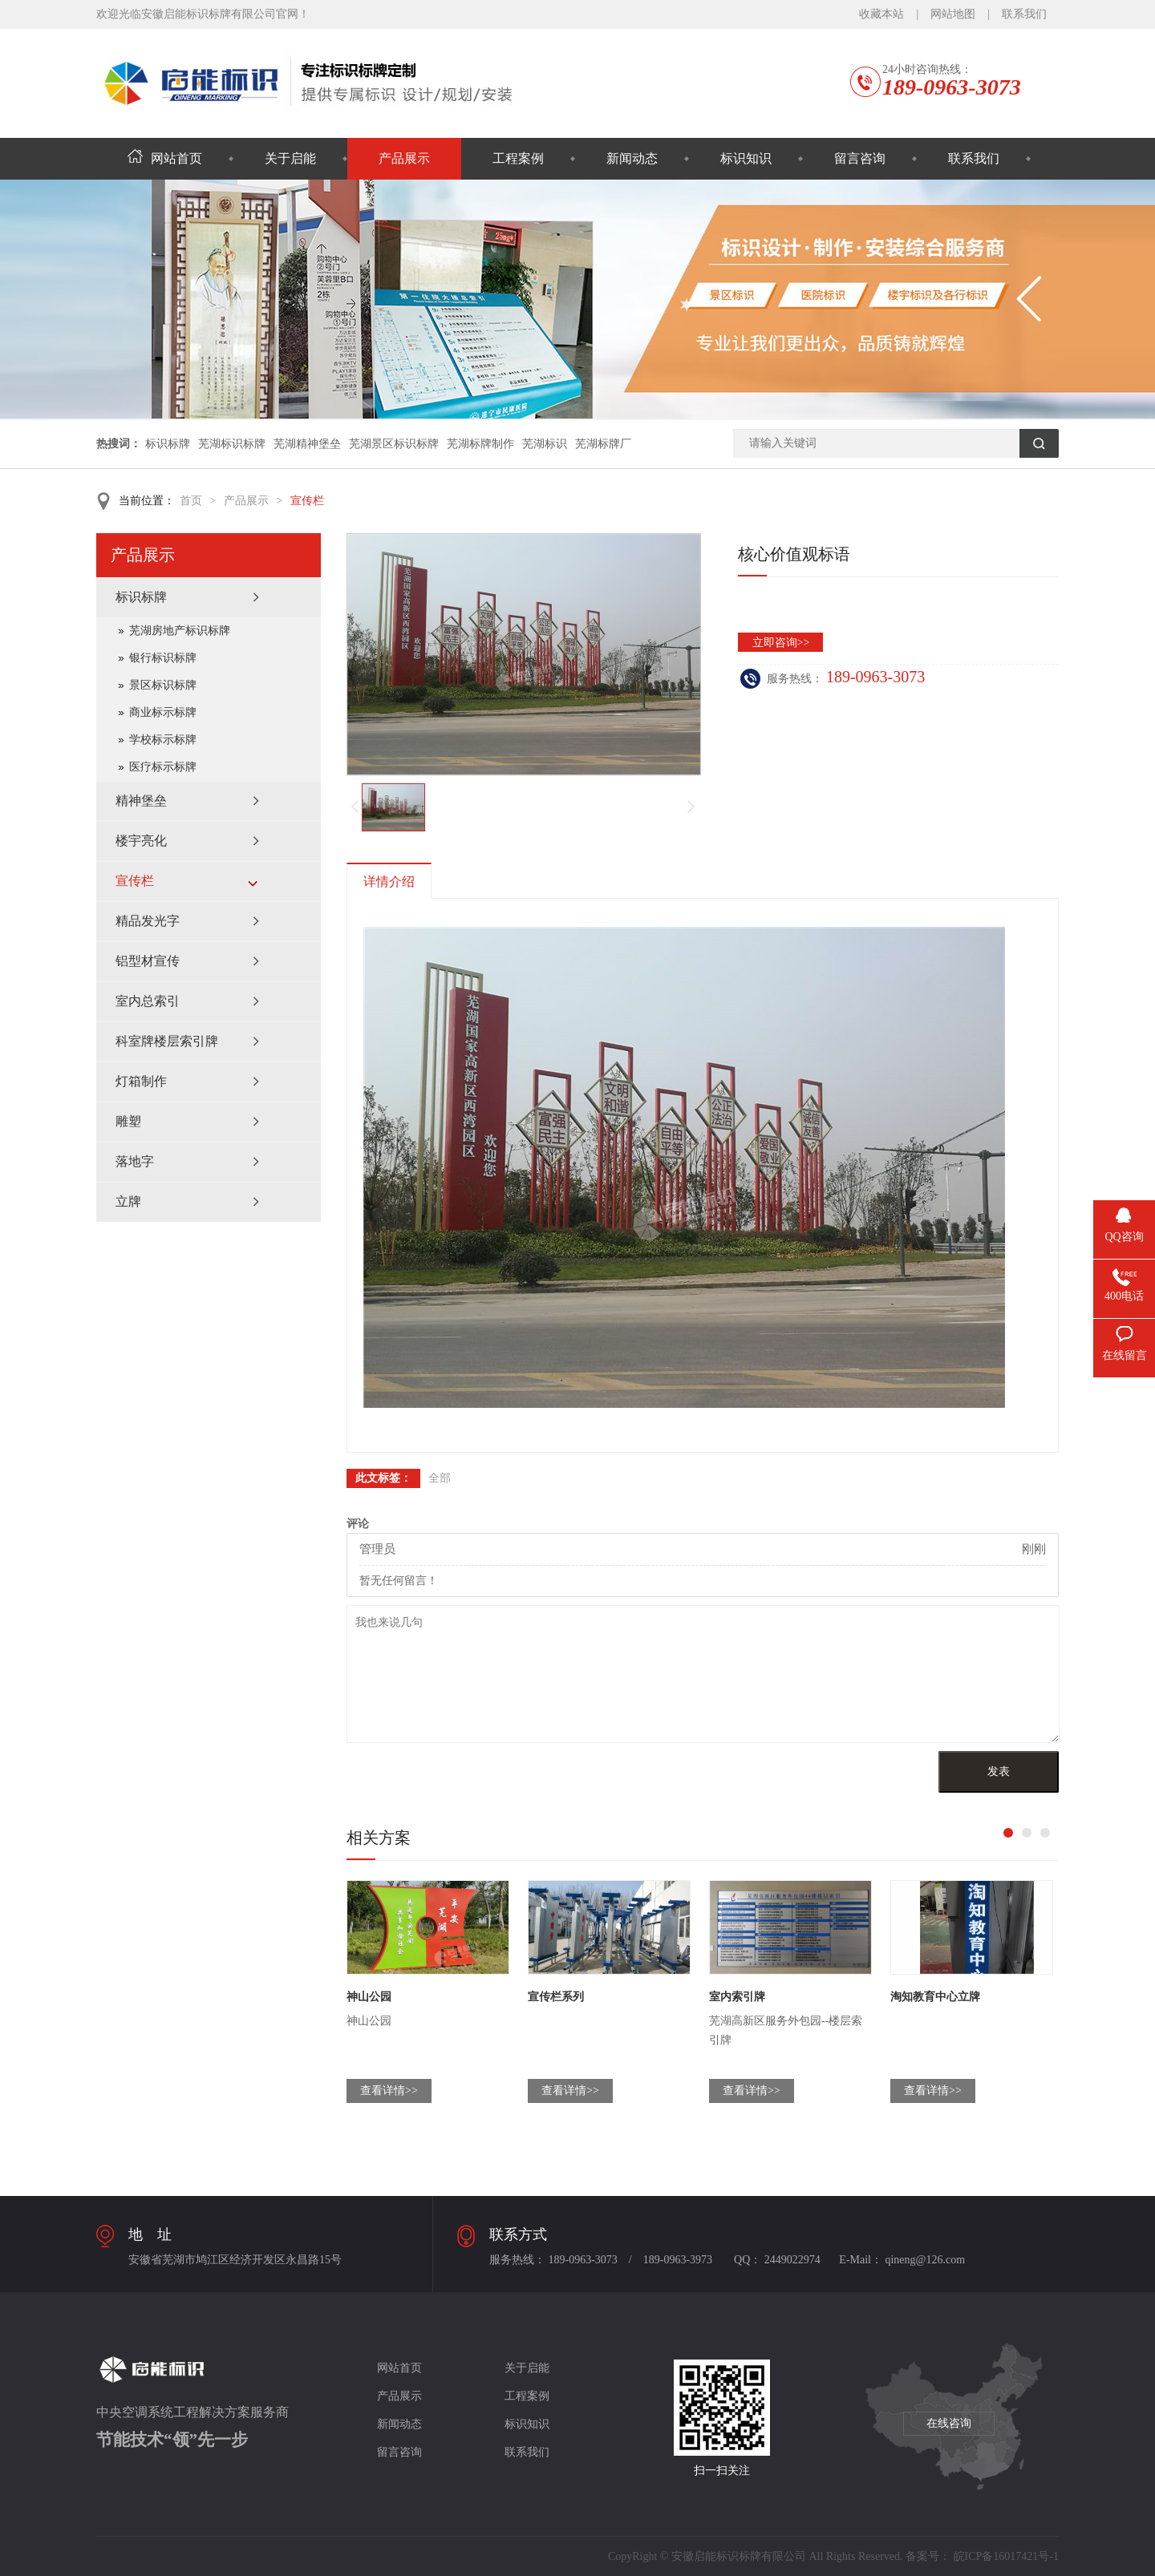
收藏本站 (881, 14)
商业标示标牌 (163, 712)
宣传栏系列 (556, 1997)
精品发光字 (148, 921)
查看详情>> (389, 2091)
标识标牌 (167, 444)
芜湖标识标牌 (231, 444)
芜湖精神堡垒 (307, 444)
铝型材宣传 (148, 961)
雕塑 (128, 1121)
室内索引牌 (737, 1997)
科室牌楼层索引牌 (167, 1041)
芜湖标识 (544, 444)
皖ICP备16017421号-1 (1006, 2556)
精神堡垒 (141, 800)
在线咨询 (948, 2423)
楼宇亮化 (141, 840)
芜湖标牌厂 (603, 444)
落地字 (135, 1161)
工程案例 (518, 158)
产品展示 (404, 158)
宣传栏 (307, 501)
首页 (191, 501)
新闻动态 (632, 158)
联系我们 (1024, 14)
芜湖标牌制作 (480, 444)
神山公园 (368, 1997)
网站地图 (952, 14)
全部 (439, 1478)
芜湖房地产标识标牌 (179, 631)
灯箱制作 (141, 1081)
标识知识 (746, 158)
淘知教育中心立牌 (935, 1997)
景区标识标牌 (163, 685)
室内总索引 (148, 1001)
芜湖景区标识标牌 (394, 444)
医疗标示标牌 (163, 767)
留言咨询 (860, 158)
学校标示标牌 (163, 740)
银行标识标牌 (163, 658)
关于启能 (290, 158)
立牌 (128, 1201)
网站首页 (165, 158)
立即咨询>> (781, 643)
